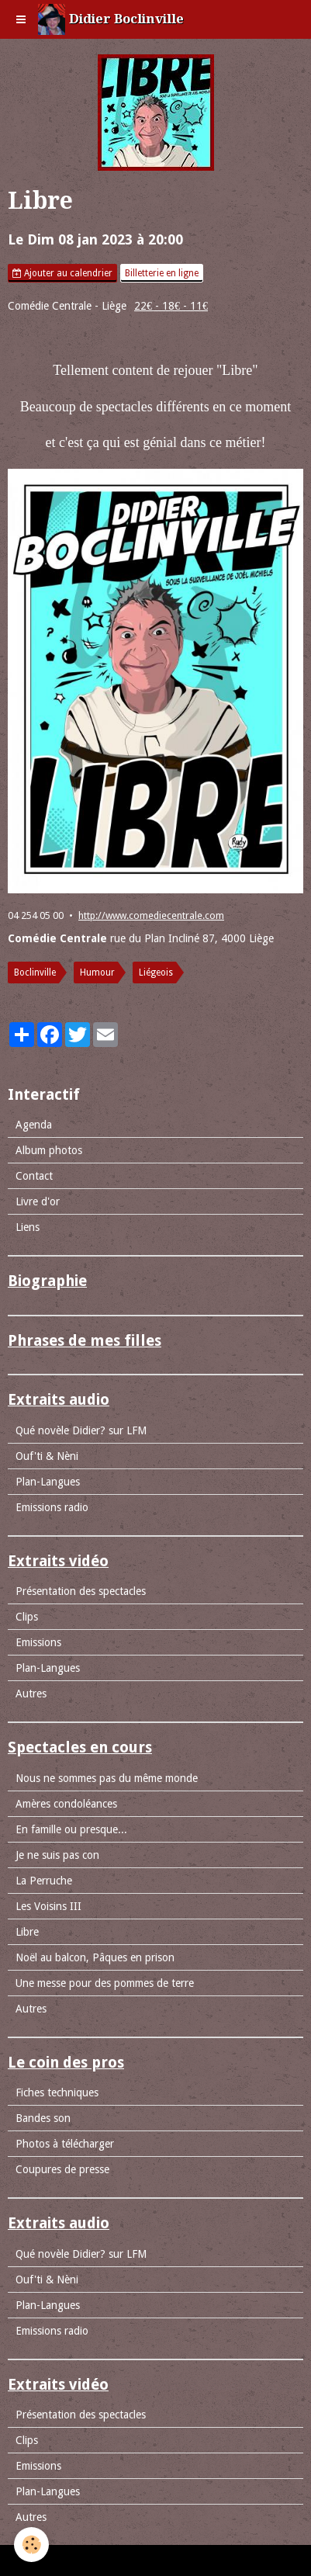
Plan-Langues (48, 1481)
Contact (34, 1176)
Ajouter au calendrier (62, 273)
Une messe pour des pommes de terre (105, 1983)
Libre (27, 1932)
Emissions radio (52, 1507)
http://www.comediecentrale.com (151, 915)
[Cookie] (31, 2544)
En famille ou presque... (71, 1829)
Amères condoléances (66, 1804)
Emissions (38, 1642)
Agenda (34, 1124)
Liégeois (156, 972)
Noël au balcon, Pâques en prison (95, 1957)
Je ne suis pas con (57, 1855)
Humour (97, 972)
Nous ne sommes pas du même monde (107, 1778)
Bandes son (43, 2118)
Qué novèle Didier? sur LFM (81, 1430)
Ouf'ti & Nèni (47, 1456)
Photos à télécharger (65, 2143)
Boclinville (35, 972)
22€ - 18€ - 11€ (171, 306)
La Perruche (44, 1880)
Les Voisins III (48, 1906)
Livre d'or (38, 1201)
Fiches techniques (57, 2092)
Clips (27, 1616)
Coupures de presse (62, 2169)
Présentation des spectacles (81, 1591)
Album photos (49, 1150)
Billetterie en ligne (162, 273)
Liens (28, 1227)
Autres (31, 1693)
